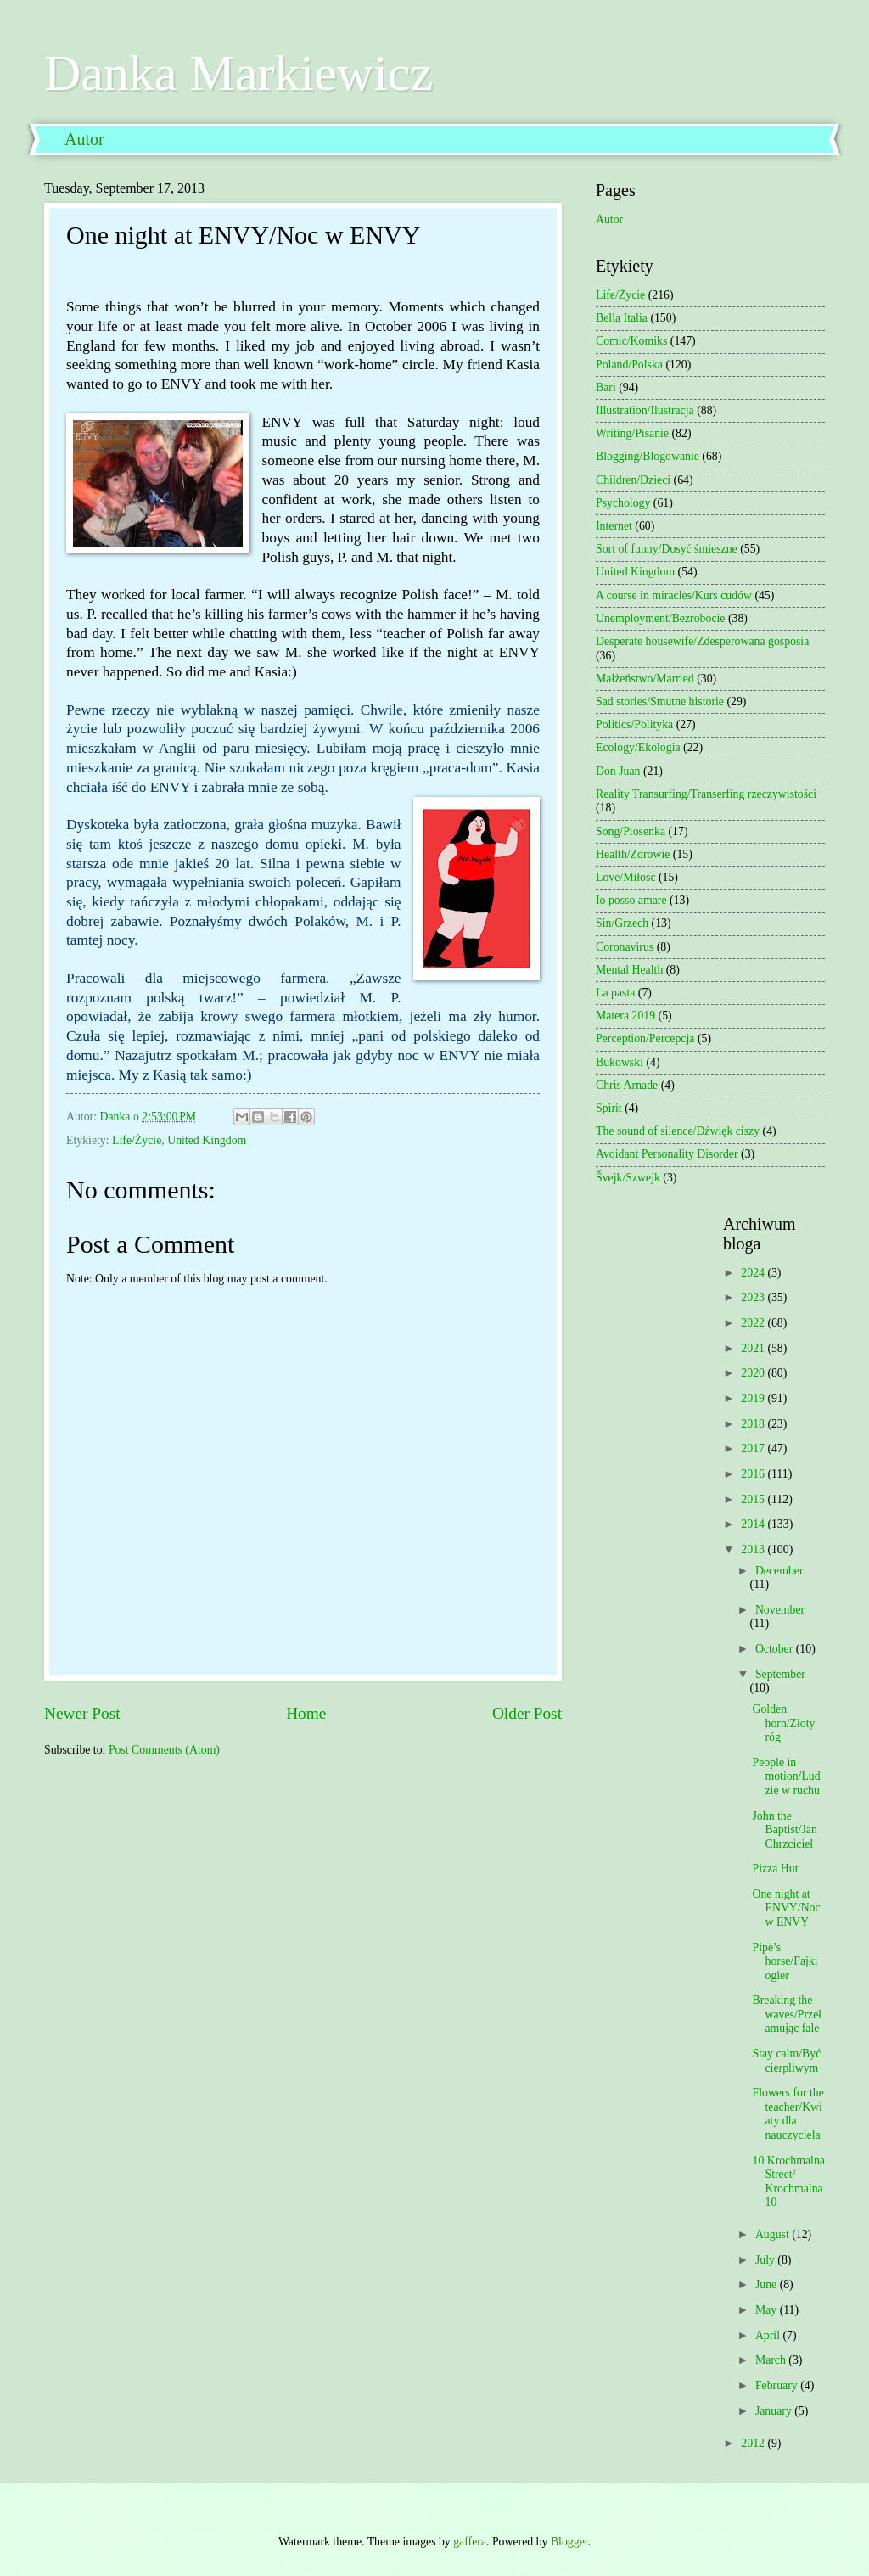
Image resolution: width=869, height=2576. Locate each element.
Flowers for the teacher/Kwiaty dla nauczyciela (787, 2113)
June (767, 2284)
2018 (754, 1423)
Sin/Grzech (622, 923)
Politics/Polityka (634, 724)
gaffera (469, 2541)
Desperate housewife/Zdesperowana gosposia (702, 641)
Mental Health (629, 969)
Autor (84, 139)
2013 (754, 1549)
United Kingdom (206, 1140)
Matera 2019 (625, 1015)
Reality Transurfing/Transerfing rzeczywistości (706, 794)
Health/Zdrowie (633, 854)
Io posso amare (631, 900)
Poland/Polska (629, 364)
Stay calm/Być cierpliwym (786, 2060)
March (771, 2360)
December (779, 1570)
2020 (754, 1373)
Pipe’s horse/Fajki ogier (784, 1961)
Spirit (609, 1108)
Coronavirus (624, 946)
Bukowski (619, 1062)
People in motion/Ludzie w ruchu (786, 1776)
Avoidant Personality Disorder (667, 1154)
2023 (754, 1297)
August (773, 2234)
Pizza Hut (775, 1868)
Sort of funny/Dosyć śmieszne (666, 548)
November (780, 1609)
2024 (754, 1272)
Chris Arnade (627, 1085)
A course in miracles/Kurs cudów (674, 595)
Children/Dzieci (633, 480)
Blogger (569, 2541)
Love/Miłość (626, 877)
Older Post (527, 1713)
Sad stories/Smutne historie (660, 701)
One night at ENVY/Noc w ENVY (786, 1908)
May (767, 2310)
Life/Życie (136, 1140)
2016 (754, 1474)
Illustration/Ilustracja (645, 410)
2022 (754, 1322)
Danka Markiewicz (238, 73)
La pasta (615, 992)
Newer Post (82, 1713)
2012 (754, 2443)
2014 (754, 1524)
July (766, 2259)
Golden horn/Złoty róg (783, 1723)
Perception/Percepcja (645, 1038)
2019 (754, 1398)
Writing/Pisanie (632, 433)
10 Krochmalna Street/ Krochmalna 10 (788, 2181)
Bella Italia (622, 317)
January (774, 2411)
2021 (754, 1348)
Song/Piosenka (630, 831)
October (775, 1648)
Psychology (623, 503)
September (780, 1674)
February (777, 2385)
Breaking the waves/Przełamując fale (786, 2014)
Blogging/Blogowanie (647, 456)
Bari (606, 387)
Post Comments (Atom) (164, 1749)
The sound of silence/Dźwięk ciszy (678, 1131)
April (769, 2335)
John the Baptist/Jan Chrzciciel (784, 1830)
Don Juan (618, 771)
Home (306, 1713)
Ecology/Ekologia (638, 747)
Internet (614, 525)
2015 (754, 1499)
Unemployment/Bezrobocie (661, 618)
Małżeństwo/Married (645, 678)
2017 (754, 1448)
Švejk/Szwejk (628, 1177)
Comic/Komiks (631, 340)
